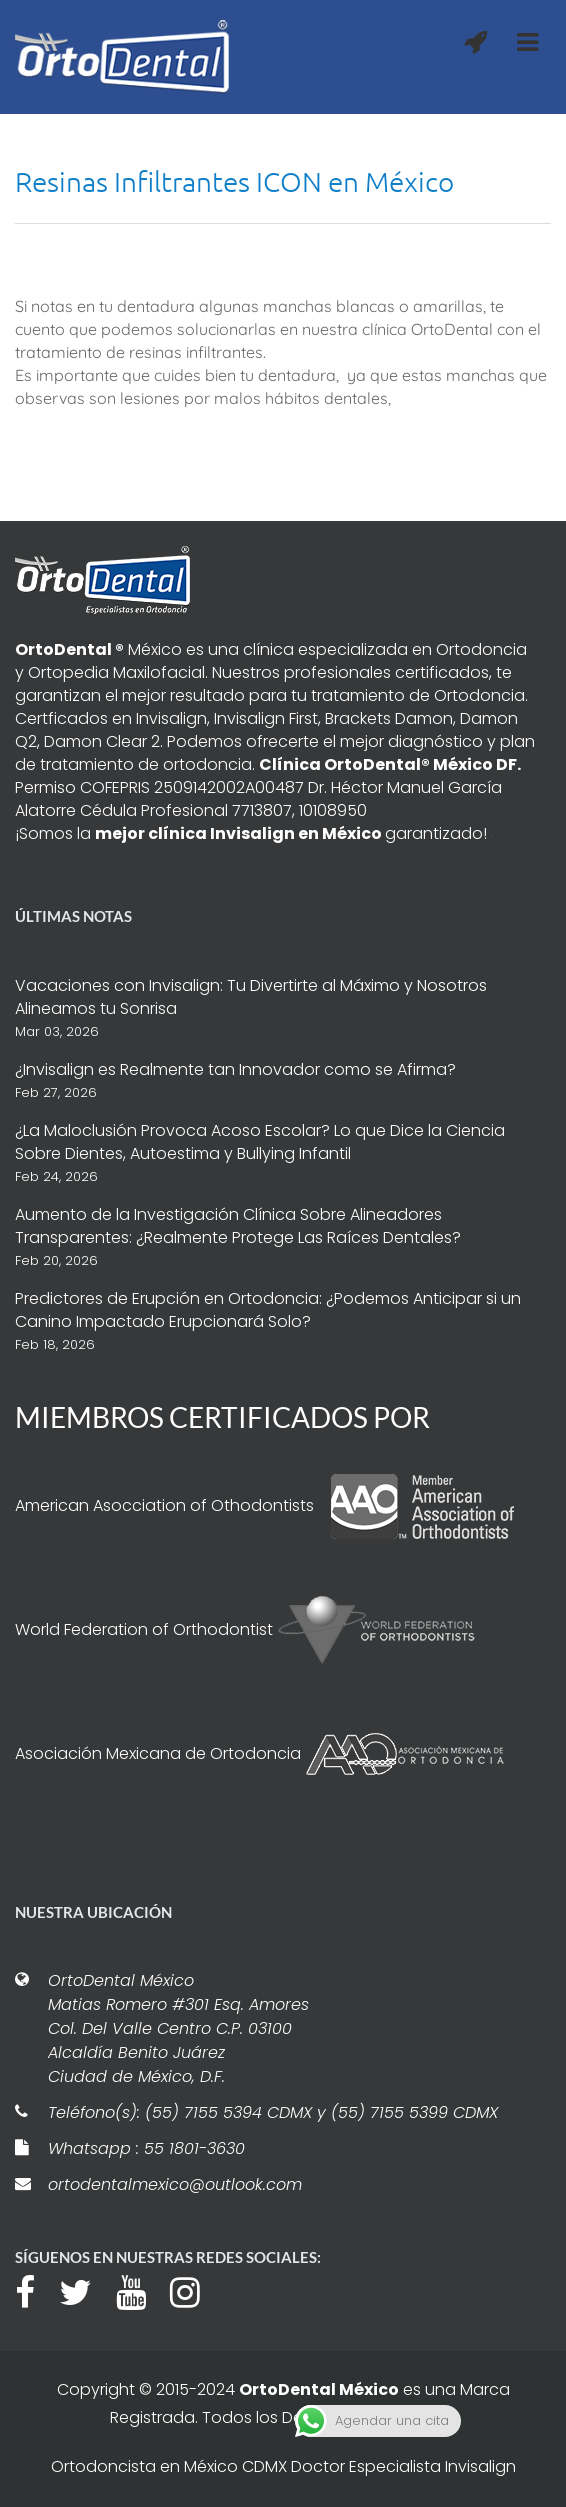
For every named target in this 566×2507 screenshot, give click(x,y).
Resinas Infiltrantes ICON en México (234, 181)
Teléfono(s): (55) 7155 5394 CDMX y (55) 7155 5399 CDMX (273, 2112)
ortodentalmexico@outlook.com (175, 2184)
